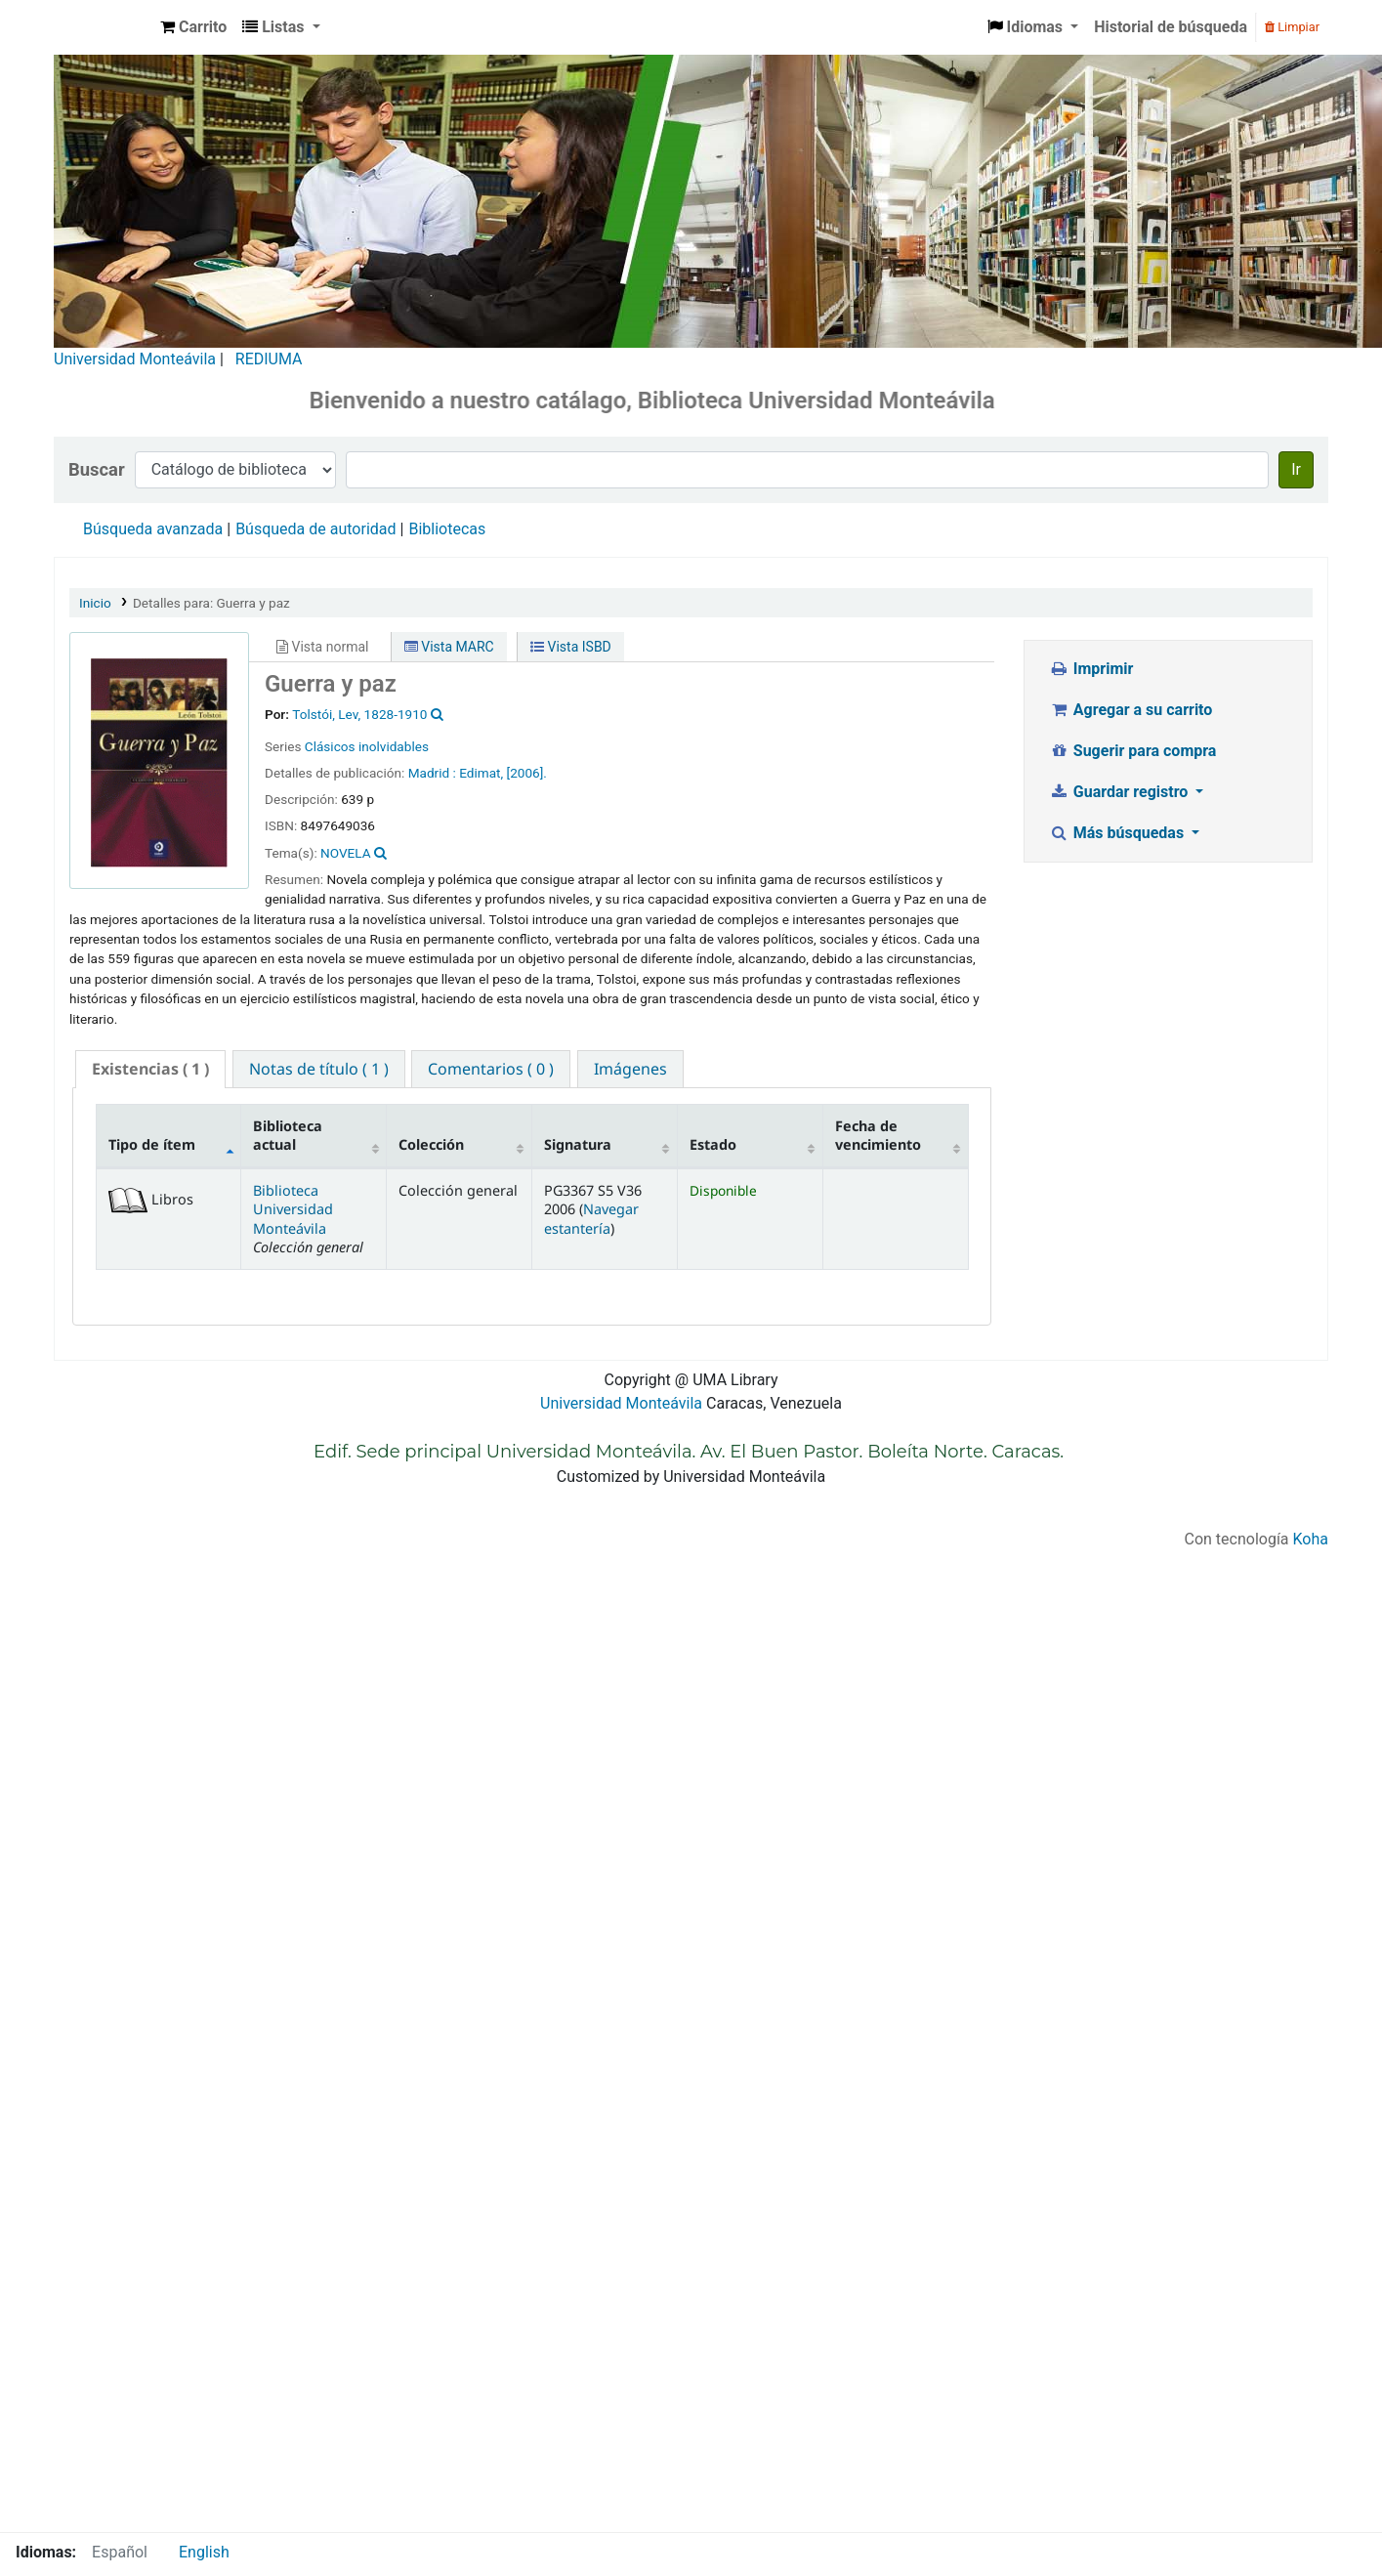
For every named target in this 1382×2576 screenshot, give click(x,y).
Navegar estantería (591, 1218)
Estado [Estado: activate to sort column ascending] (713, 1144)
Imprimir (1091, 668)
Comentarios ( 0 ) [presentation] (491, 1068)
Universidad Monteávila (135, 359)
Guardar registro (1120, 791)
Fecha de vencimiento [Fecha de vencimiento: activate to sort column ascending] (878, 1135)
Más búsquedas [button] (1118, 832)
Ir (1296, 469)
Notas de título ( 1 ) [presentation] (319, 1068)
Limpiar (1292, 27)
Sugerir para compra (1132, 750)
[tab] (150, 1069)
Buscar (96, 469)
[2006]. (527, 773)
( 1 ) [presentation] (150, 1068)
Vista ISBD (570, 647)
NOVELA (345, 853)
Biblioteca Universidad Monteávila (103, 27)
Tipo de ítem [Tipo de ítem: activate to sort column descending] (151, 1144)
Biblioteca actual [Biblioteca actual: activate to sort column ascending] (287, 1135)
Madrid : (432, 773)
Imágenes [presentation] (630, 1068)
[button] (193, 27)
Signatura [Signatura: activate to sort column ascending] (577, 1144)
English (204, 2552)
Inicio (95, 603)
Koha (1310, 1539)
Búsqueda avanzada (153, 529)
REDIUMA (269, 359)
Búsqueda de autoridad (315, 529)
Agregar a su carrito (1130, 709)
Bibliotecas (446, 529)
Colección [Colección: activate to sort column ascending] (431, 1144)
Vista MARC (449, 647)
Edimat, (481, 773)
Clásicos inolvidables (367, 746)
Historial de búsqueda (1170, 27)
